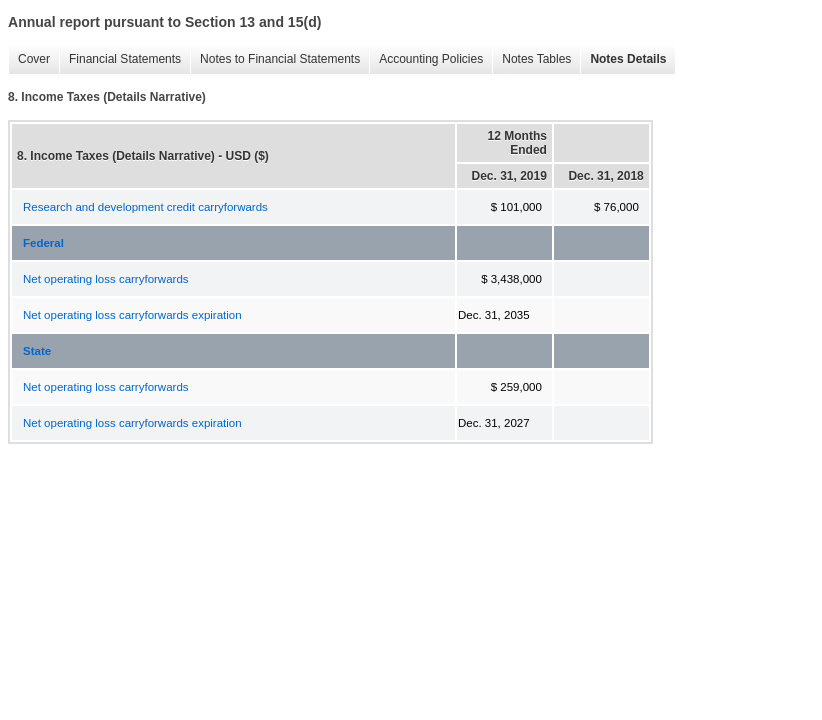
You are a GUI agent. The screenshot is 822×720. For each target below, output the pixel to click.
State (37, 351)
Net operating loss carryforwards (106, 279)
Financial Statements (120, 59)
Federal (43, 243)
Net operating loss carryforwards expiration (132, 315)
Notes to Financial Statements (275, 59)
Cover (29, 59)
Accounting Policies (426, 59)
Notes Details (623, 59)
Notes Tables (531, 59)
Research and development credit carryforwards (145, 207)
